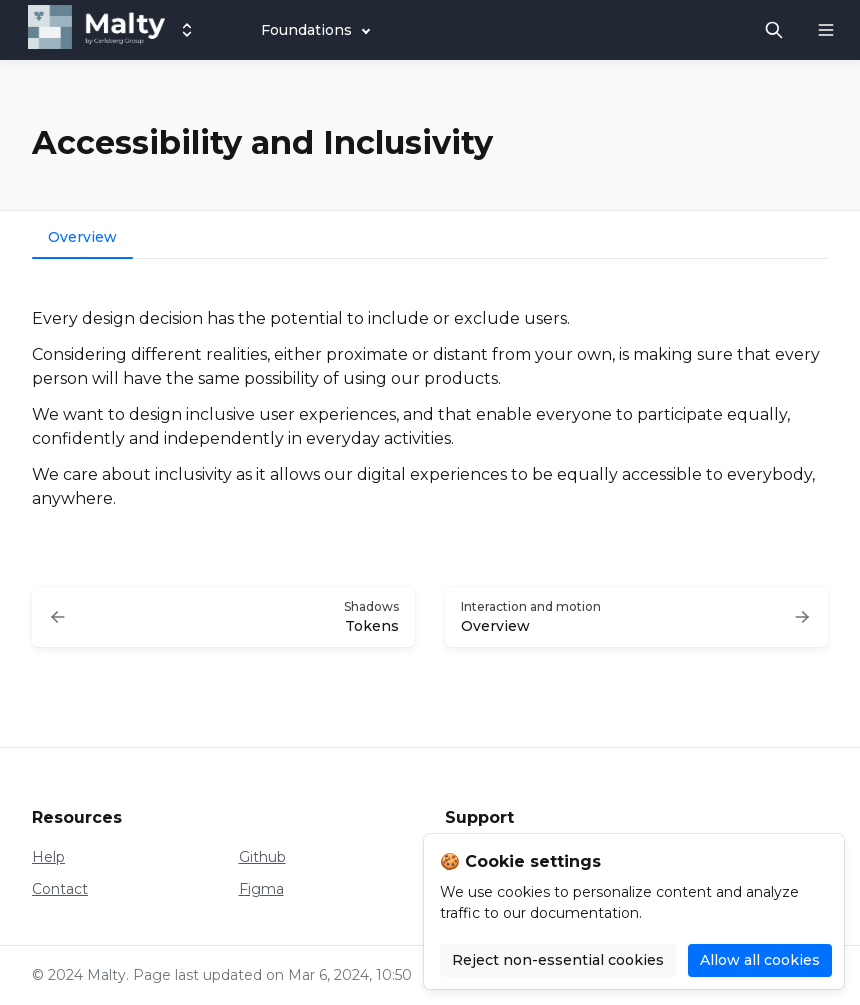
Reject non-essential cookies (558, 960)
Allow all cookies (760, 960)
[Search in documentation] (774, 30)
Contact (60, 889)
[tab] (82, 239)
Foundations (306, 30)
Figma (261, 889)
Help (48, 857)
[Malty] (96, 30)
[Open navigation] (826, 30)
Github (262, 857)
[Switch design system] (187, 30)
